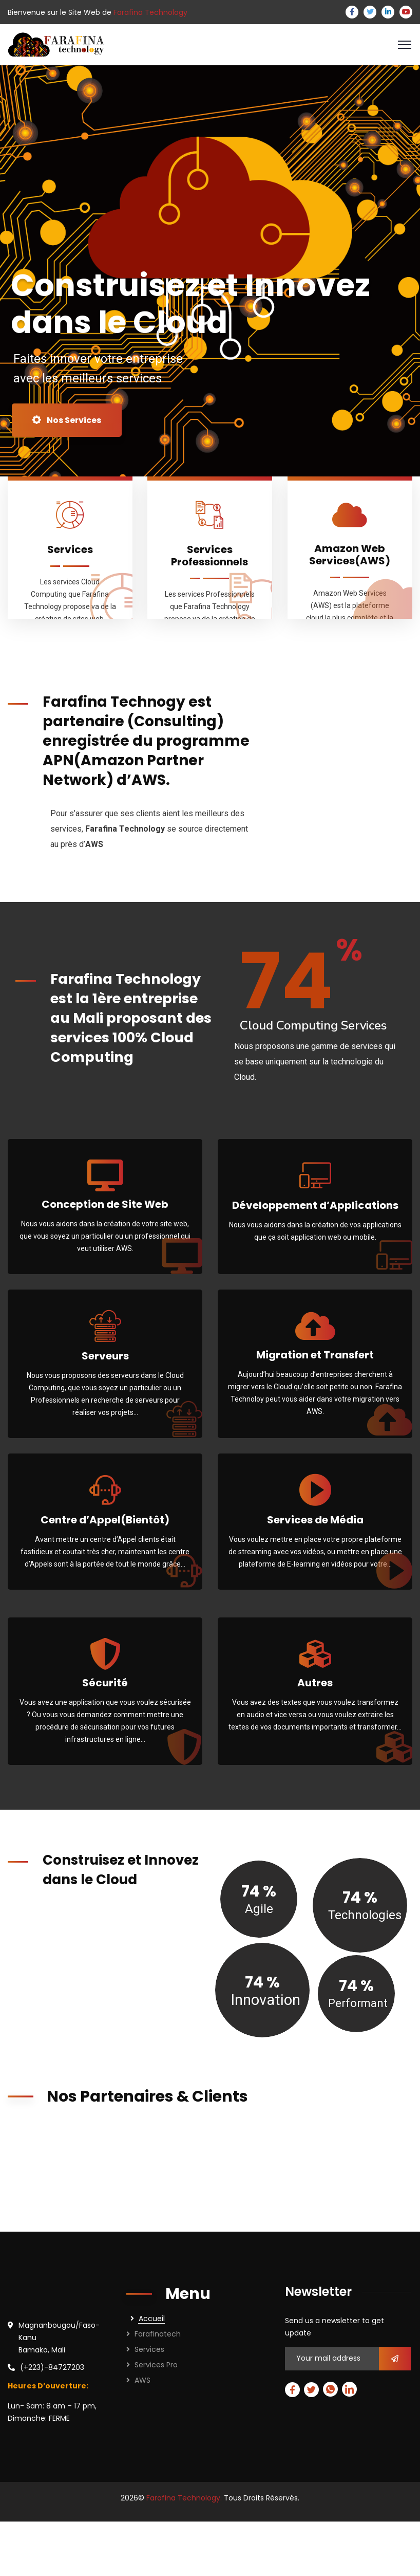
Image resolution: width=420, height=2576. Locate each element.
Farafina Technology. (184, 2498)
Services (149, 2349)
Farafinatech (158, 2334)
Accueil (152, 2318)
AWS (142, 2380)
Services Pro (156, 2365)
